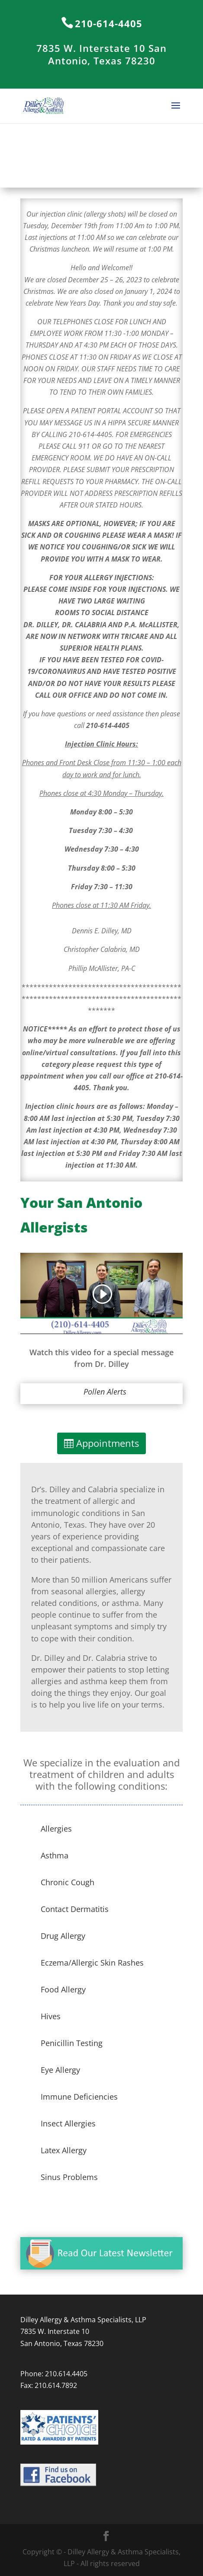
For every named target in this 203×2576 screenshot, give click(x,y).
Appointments (107, 1442)
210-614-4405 (108, 23)
